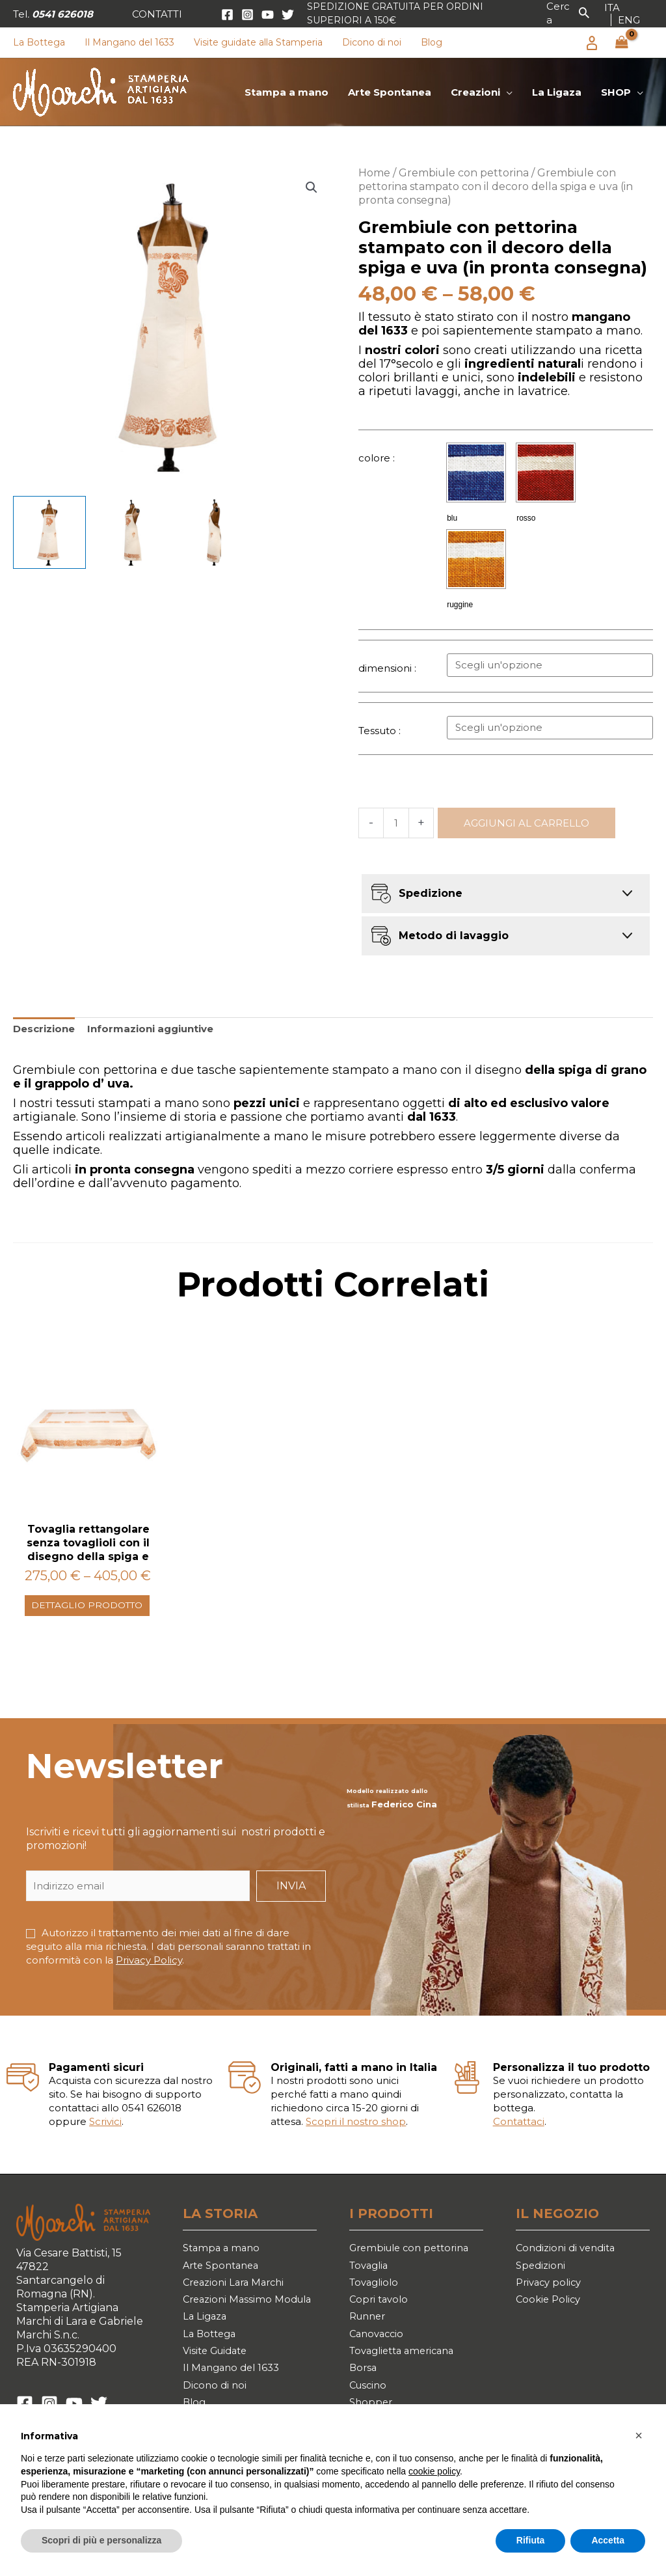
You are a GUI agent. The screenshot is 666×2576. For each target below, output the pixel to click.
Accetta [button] (607, 2540)
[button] (157, 14)
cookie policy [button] (434, 2471)
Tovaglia (370, 2283)
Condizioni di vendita (569, 2264)
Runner (369, 2339)
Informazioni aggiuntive (150, 1028)
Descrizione (44, 1028)
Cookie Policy (550, 2320)
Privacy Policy (149, 1975)
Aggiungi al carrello (526, 823)
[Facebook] (227, 14)
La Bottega (211, 2377)
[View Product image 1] (49, 532)
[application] (506, 92)
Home (374, 173)
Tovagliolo (376, 2301)
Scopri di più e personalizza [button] (101, 2540)
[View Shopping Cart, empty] (621, 43)
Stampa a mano (223, 2264)
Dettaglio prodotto (62, 1613)
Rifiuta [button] (530, 2540)
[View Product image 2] (132, 532)
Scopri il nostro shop (356, 2137)
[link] (612, 7)
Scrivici (105, 2137)
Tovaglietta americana (406, 2377)
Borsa (364, 2395)
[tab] (44, 1029)
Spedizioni (542, 2283)
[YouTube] (267, 14)
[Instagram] (247, 14)
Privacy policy (551, 2301)
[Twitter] (288, 14)
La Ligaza (206, 2358)
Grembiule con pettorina (464, 173)
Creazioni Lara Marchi (237, 2301)
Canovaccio (378, 2358)
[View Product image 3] (214, 532)
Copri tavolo (380, 2320)
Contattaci (518, 2137)
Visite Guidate (218, 2395)
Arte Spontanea (224, 2283)
